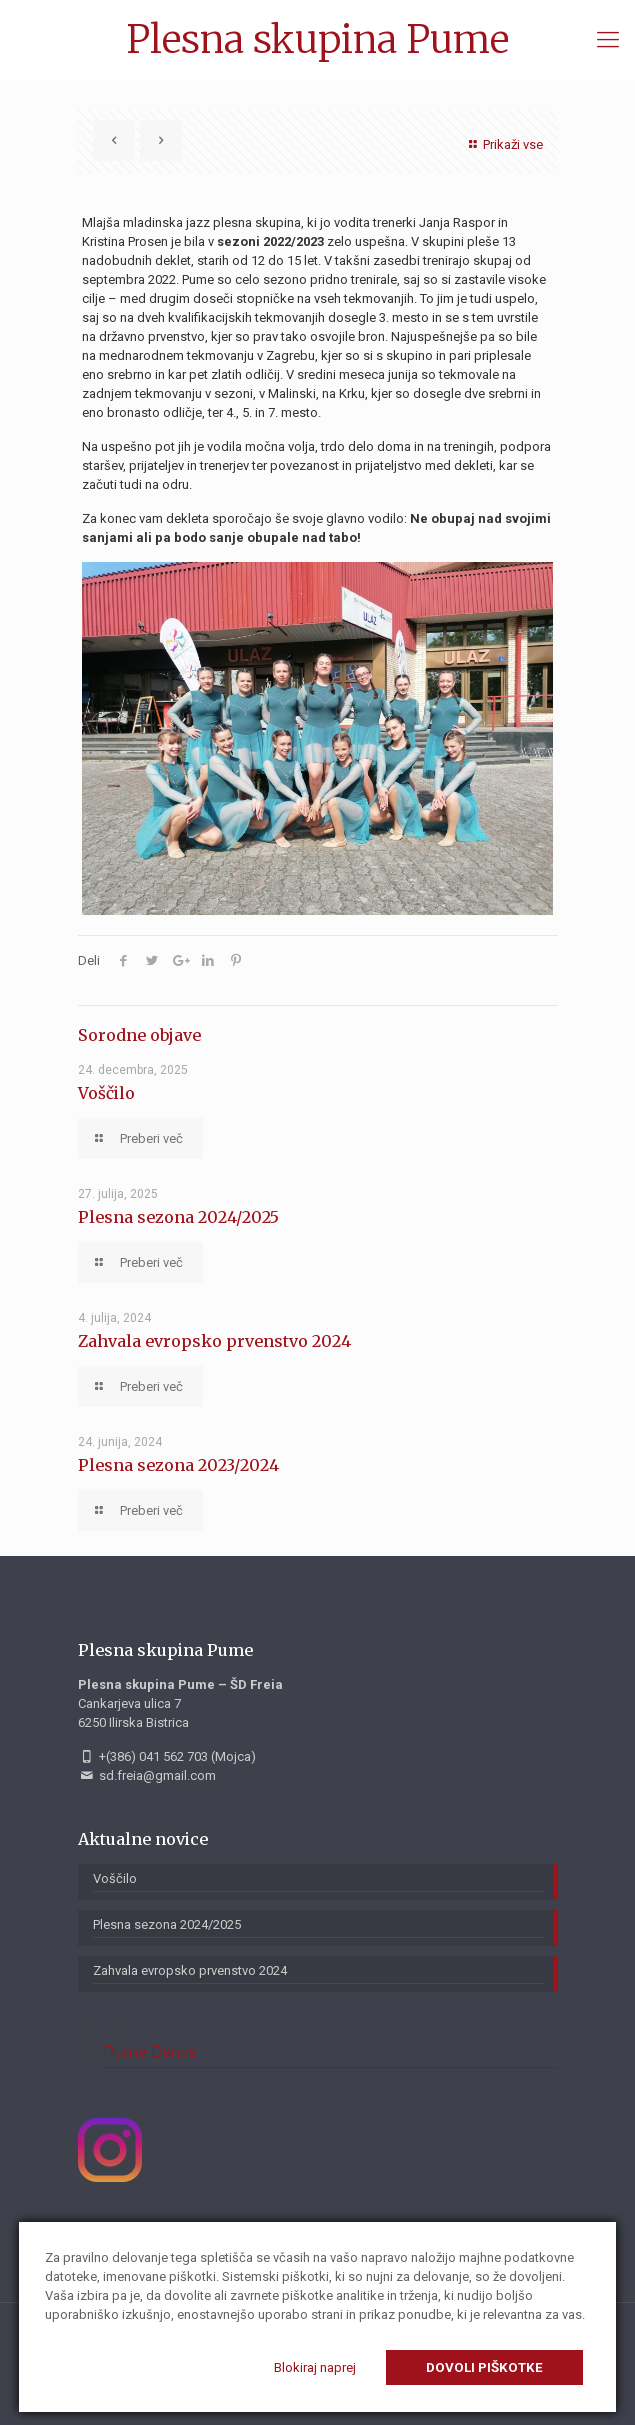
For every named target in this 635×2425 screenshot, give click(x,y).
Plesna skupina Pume (317, 39)
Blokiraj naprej (315, 2367)
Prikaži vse (503, 144)
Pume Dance (150, 2052)
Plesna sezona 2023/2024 (178, 1465)
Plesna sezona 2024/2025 (178, 1217)
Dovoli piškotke (484, 2367)
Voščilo (106, 1093)
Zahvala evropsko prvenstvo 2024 (214, 1341)
